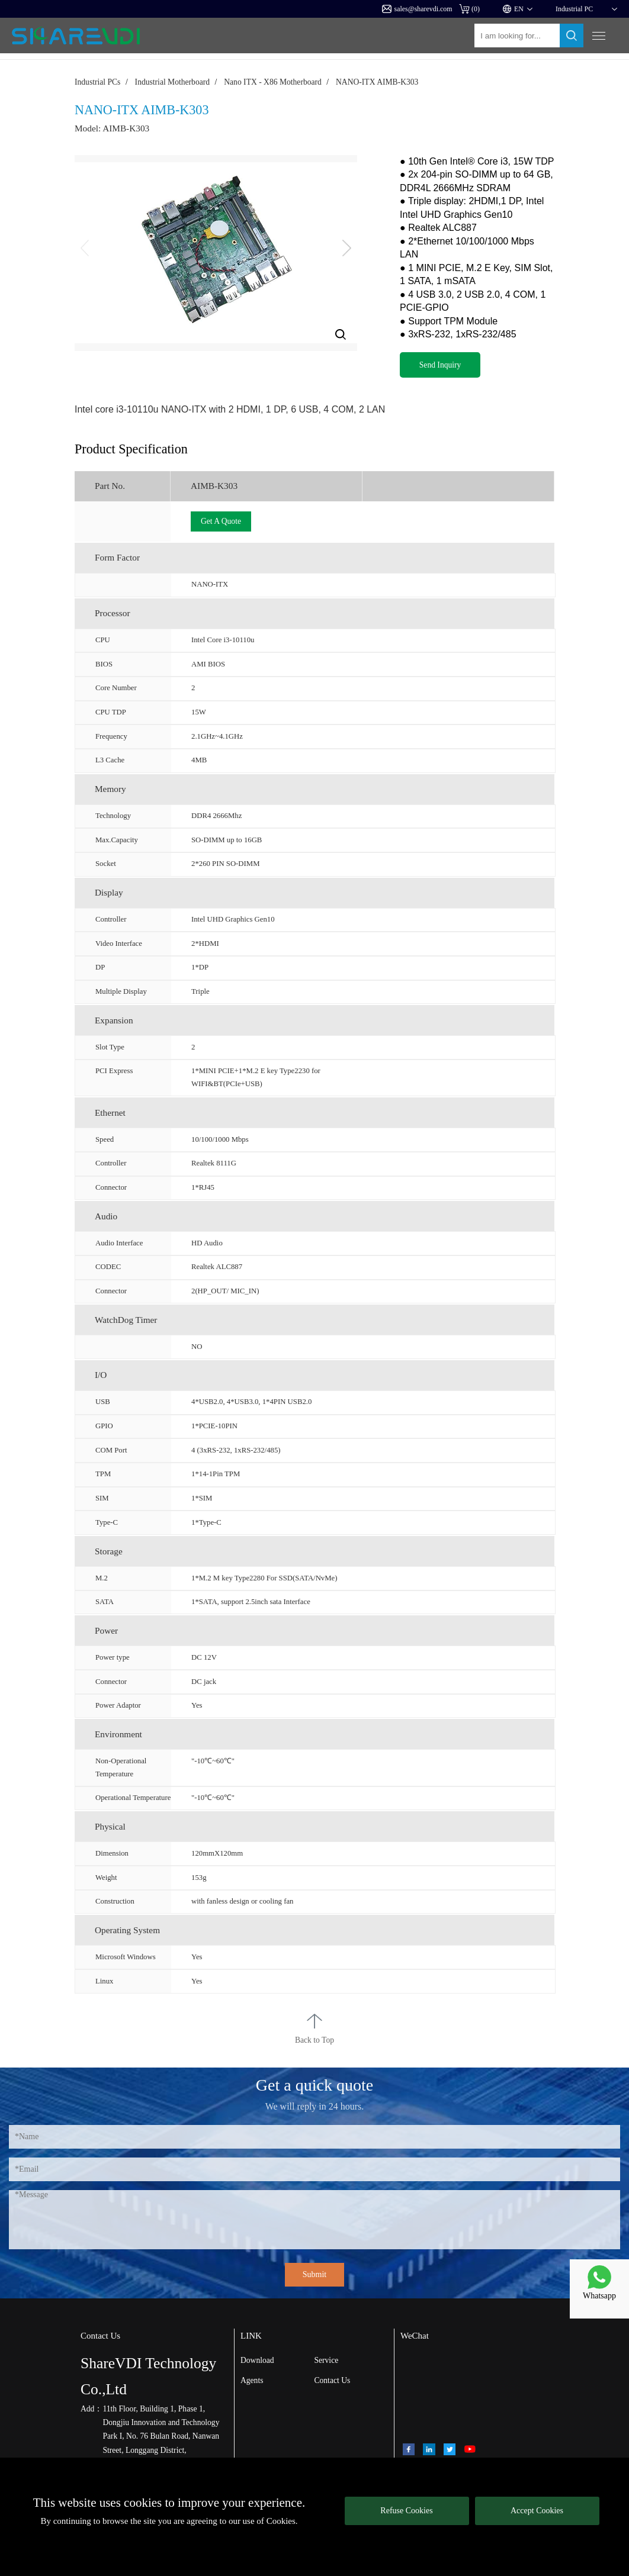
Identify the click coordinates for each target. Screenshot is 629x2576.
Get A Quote (221, 521)
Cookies (281, 2521)
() (469, 9)
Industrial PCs (97, 82)
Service (326, 2360)
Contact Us (332, 2380)
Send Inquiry (440, 364)
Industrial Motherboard (172, 82)
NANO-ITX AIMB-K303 (377, 82)
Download (257, 2360)
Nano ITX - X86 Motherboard (273, 82)
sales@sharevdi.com (417, 9)
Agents (252, 2380)
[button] (346, 248)
